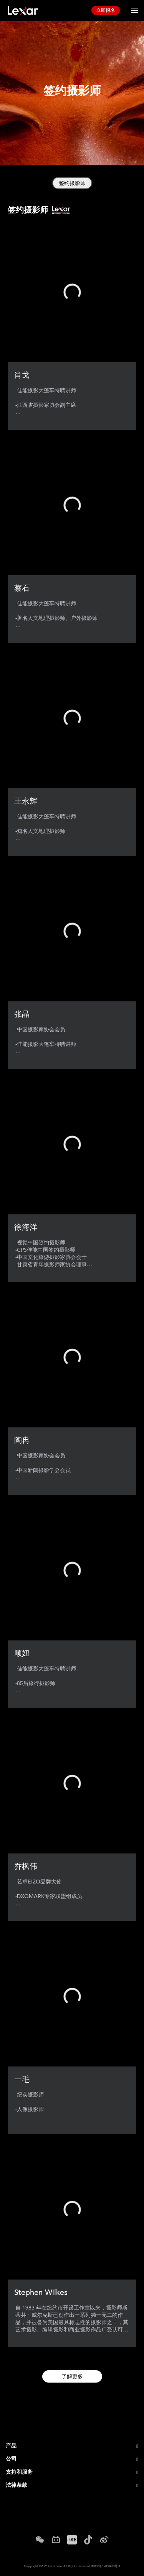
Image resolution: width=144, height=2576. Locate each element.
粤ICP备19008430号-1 (105, 2566)
